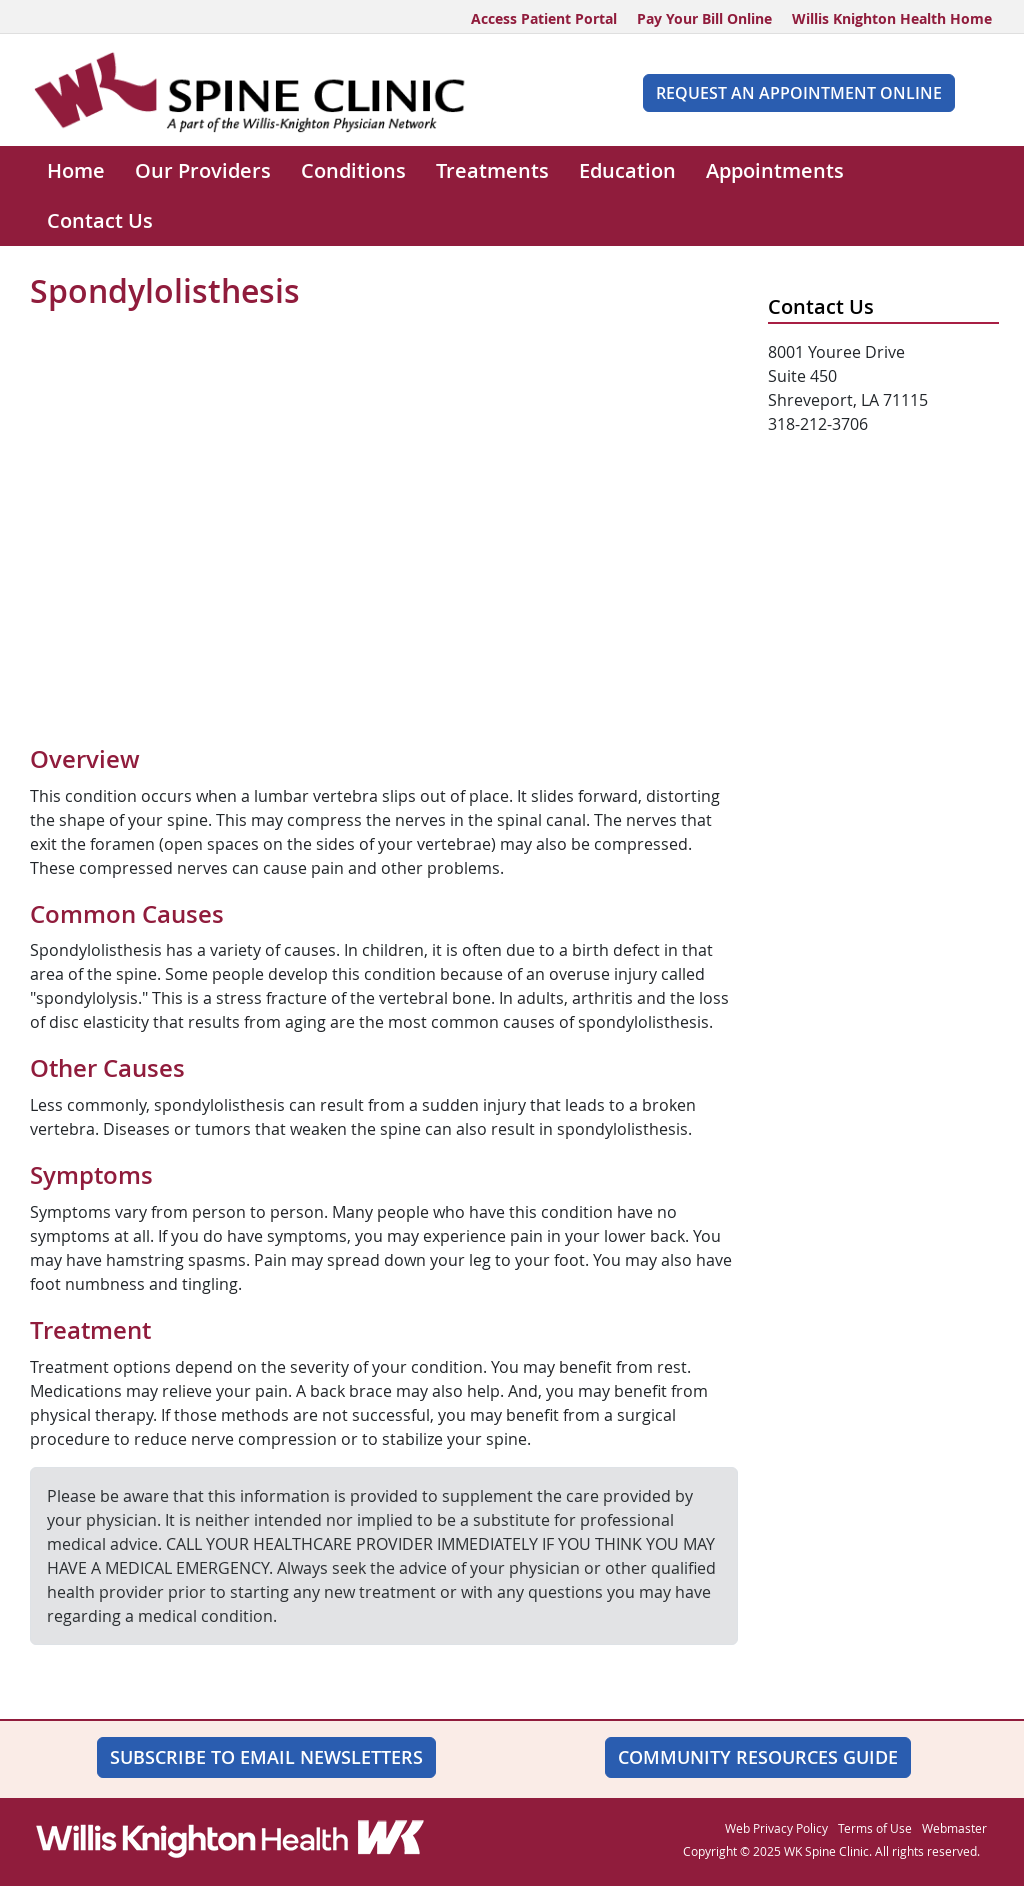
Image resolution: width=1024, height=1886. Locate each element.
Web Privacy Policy (776, 1828)
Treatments (492, 170)
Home (76, 170)
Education (627, 170)
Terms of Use (875, 1828)
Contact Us (100, 220)
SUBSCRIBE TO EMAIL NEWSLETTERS (266, 1757)
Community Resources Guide (758, 1757)
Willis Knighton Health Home (892, 18)
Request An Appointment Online (799, 93)
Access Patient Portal (544, 18)
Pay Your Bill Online (704, 18)
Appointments (775, 170)
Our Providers (203, 170)
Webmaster (954, 1828)
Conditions (353, 170)
